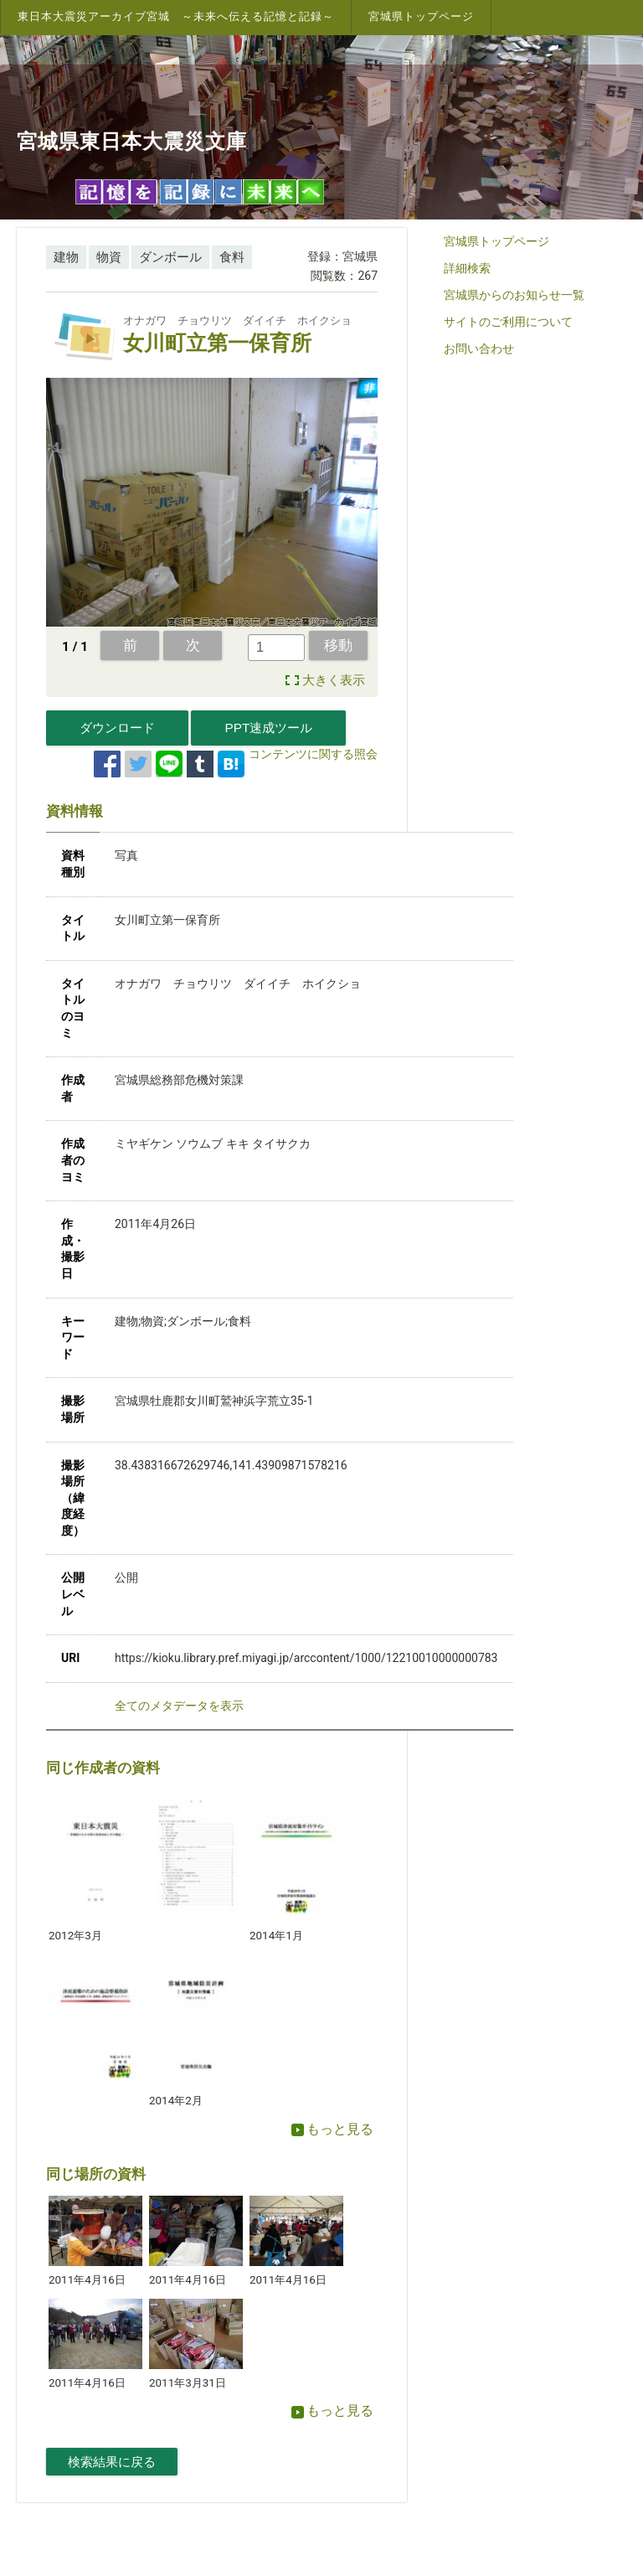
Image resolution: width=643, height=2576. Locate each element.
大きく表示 (333, 680)
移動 (338, 645)
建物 (66, 257)
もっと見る (332, 2129)
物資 (108, 257)
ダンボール (170, 257)
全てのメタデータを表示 (179, 1705)
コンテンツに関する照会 (313, 754)
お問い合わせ (479, 348)
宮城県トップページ (421, 16)
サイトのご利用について (508, 321)
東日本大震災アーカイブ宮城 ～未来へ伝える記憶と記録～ (176, 16)
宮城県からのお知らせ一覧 (514, 295)
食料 (231, 257)
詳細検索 (467, 268)
